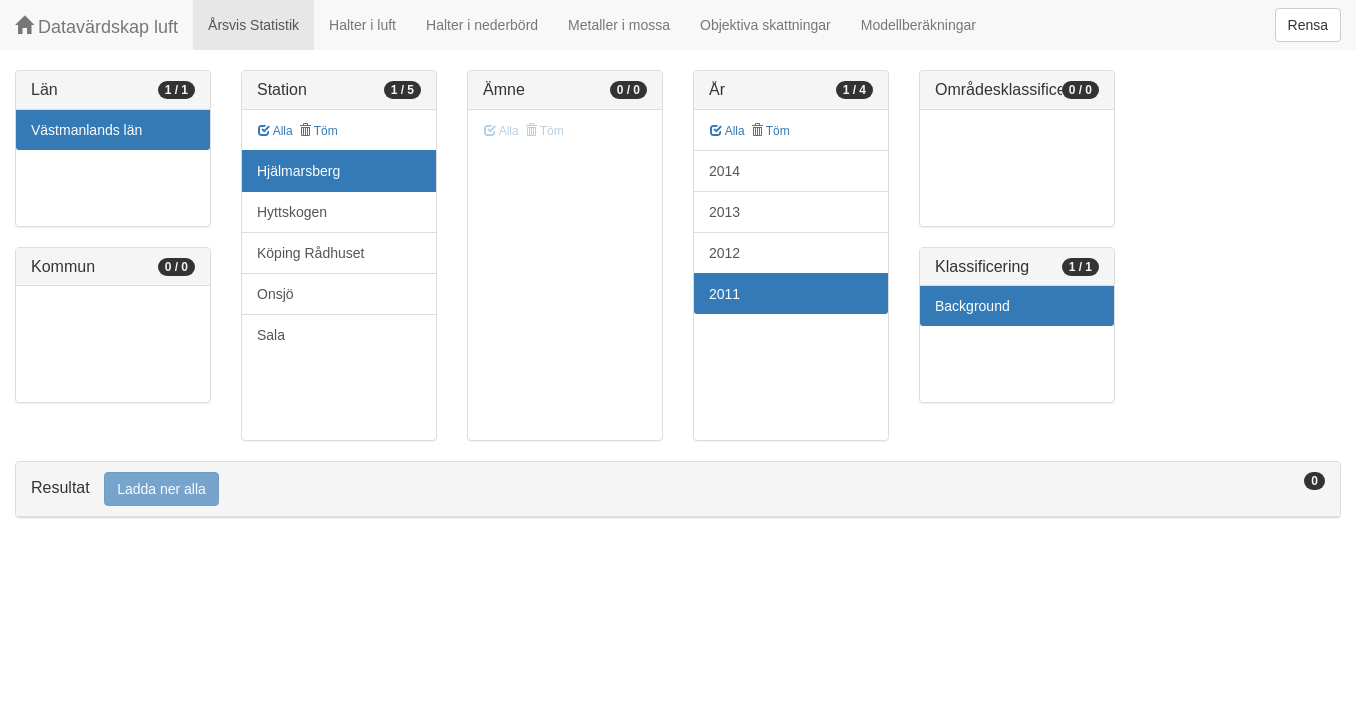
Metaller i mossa (619, 25)
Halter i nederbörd (482, 25)
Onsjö (275, 294)
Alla (275, 131)
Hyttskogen (292, 212)
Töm (318, 131)
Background (972, 306)
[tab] (678, 489)
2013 (724, 212)
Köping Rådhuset (310, 253)
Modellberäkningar (918, 25)
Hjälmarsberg (298, 171)
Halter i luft (362, 25)
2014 (724, 171)
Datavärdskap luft (96, 26)
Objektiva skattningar (765, 25)
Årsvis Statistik (253, 25)
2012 (724, 253)
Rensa (1308, 25)
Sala (271, 335)
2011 (724, 294)
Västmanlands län (86, 130)
